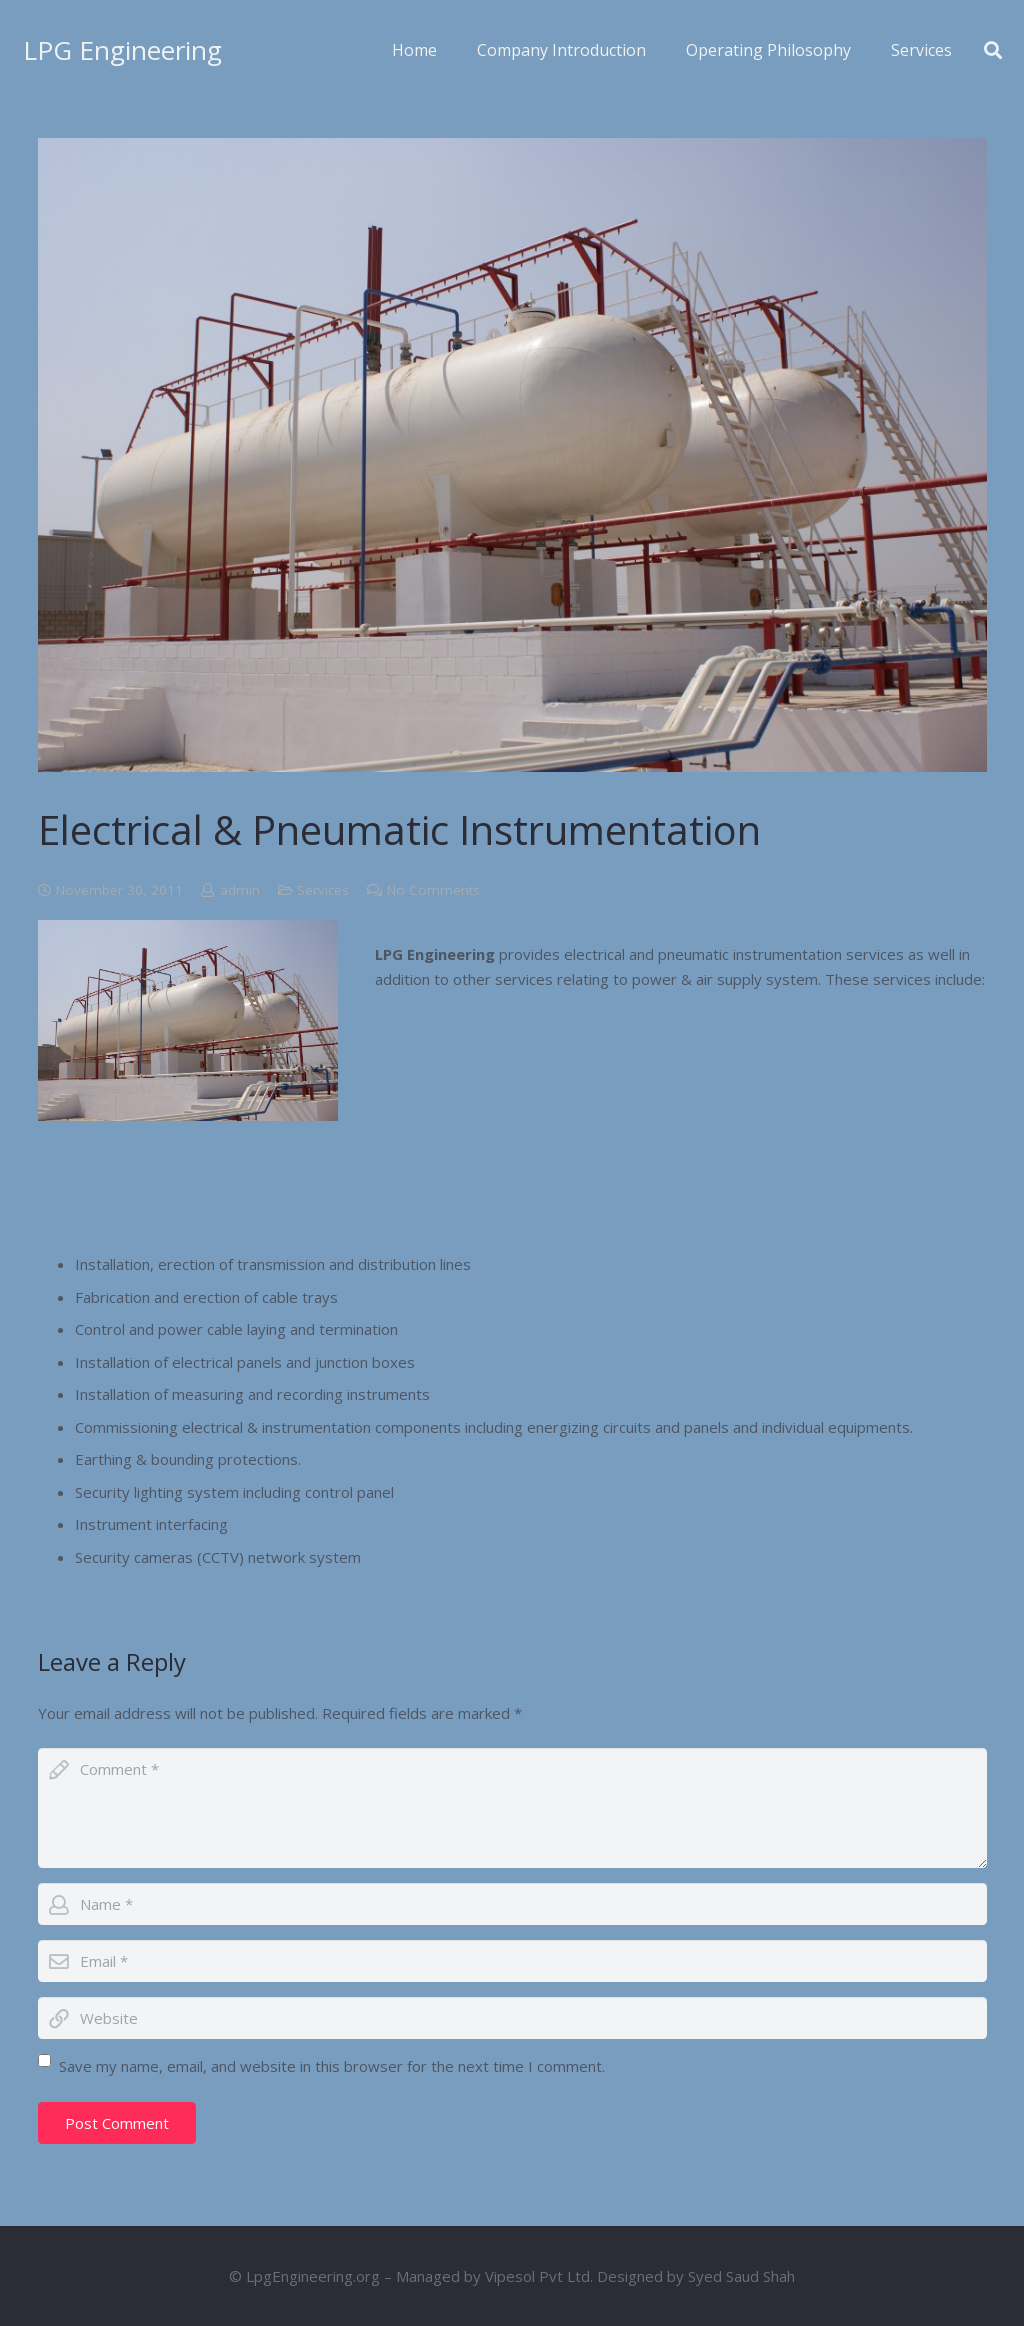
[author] (512, 1904)
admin (240, 890)
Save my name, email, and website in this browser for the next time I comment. (332, 2066)
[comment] (512, 1808)
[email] (512, 1961)
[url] (512, 2018)
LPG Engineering (122, 50)
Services (323, 890)
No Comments (433, 890)
